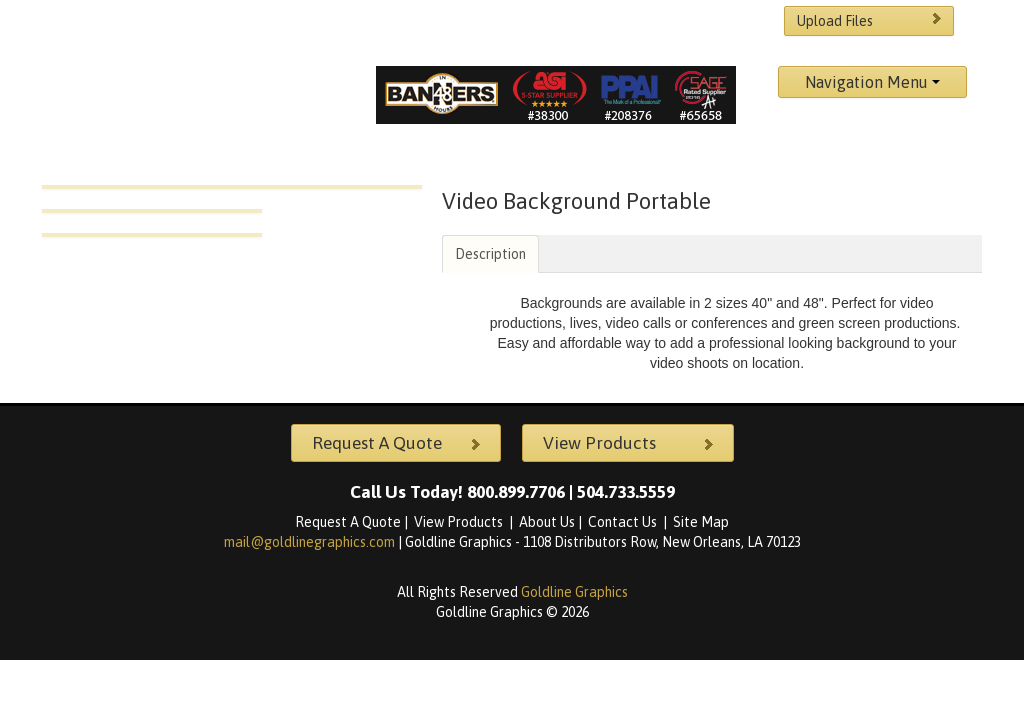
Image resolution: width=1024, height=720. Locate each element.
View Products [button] (631, 443)
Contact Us (624, 522)
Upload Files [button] (872, 20)
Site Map (701, 522)
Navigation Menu (872, 82)
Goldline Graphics (574, 592)
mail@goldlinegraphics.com (311, 542)
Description (490, 254)
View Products (460, 522)
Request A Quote (348, 522)
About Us (547, 522)
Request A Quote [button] (399, 443)
